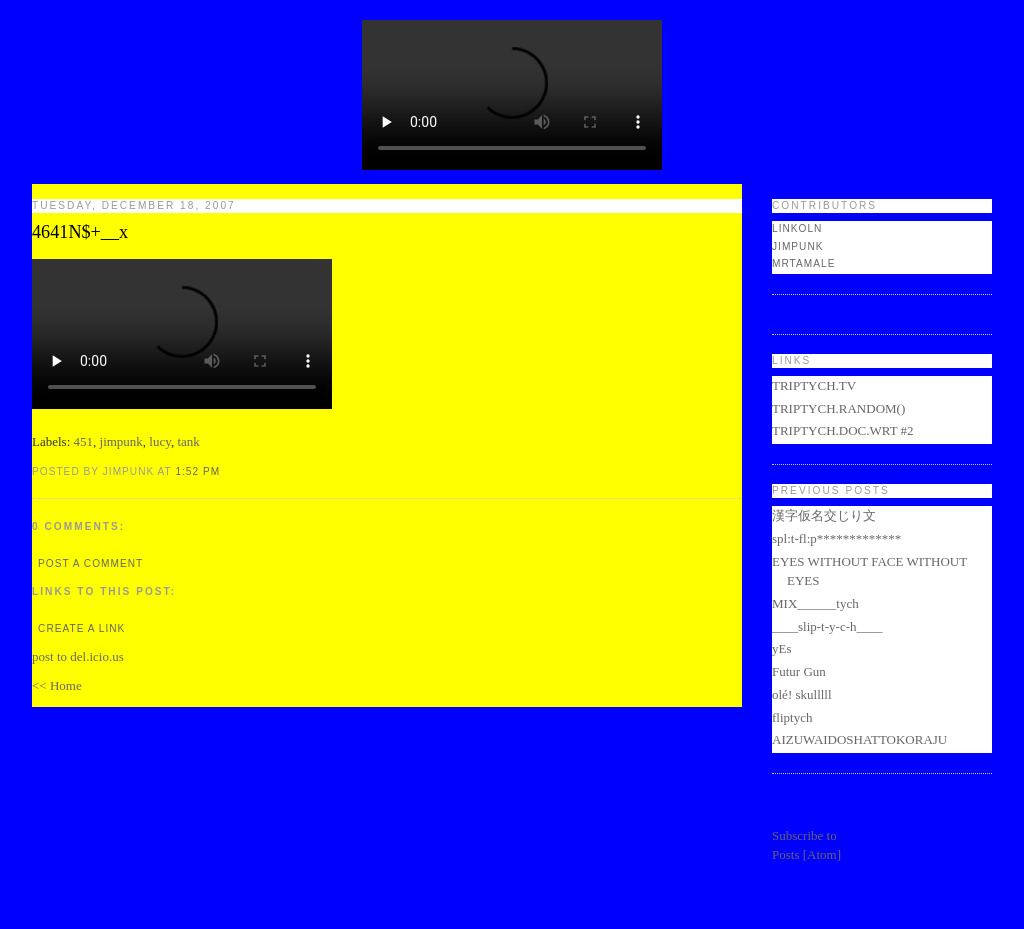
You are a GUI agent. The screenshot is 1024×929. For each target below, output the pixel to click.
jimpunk (121, 441)
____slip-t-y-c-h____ (827, 626)
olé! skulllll (802, 694)
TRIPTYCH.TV (814, 385)
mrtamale (803, 263)
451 (84, 441)
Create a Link (81, 628)
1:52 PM (197, 471)
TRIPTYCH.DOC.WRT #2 (843, 430)
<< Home (57, 685)
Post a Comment (90, 563)
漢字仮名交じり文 (824, 515)
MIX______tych (815, 603)
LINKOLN (797, 228)
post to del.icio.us (78, 656)
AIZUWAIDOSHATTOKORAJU (859, 739)
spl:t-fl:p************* (836, 538)
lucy (160, 441)
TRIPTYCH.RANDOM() (838, 408)
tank (188, 441)
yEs (782, 648)
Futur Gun (799, 671)
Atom (822, 854)
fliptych (792, 717)
